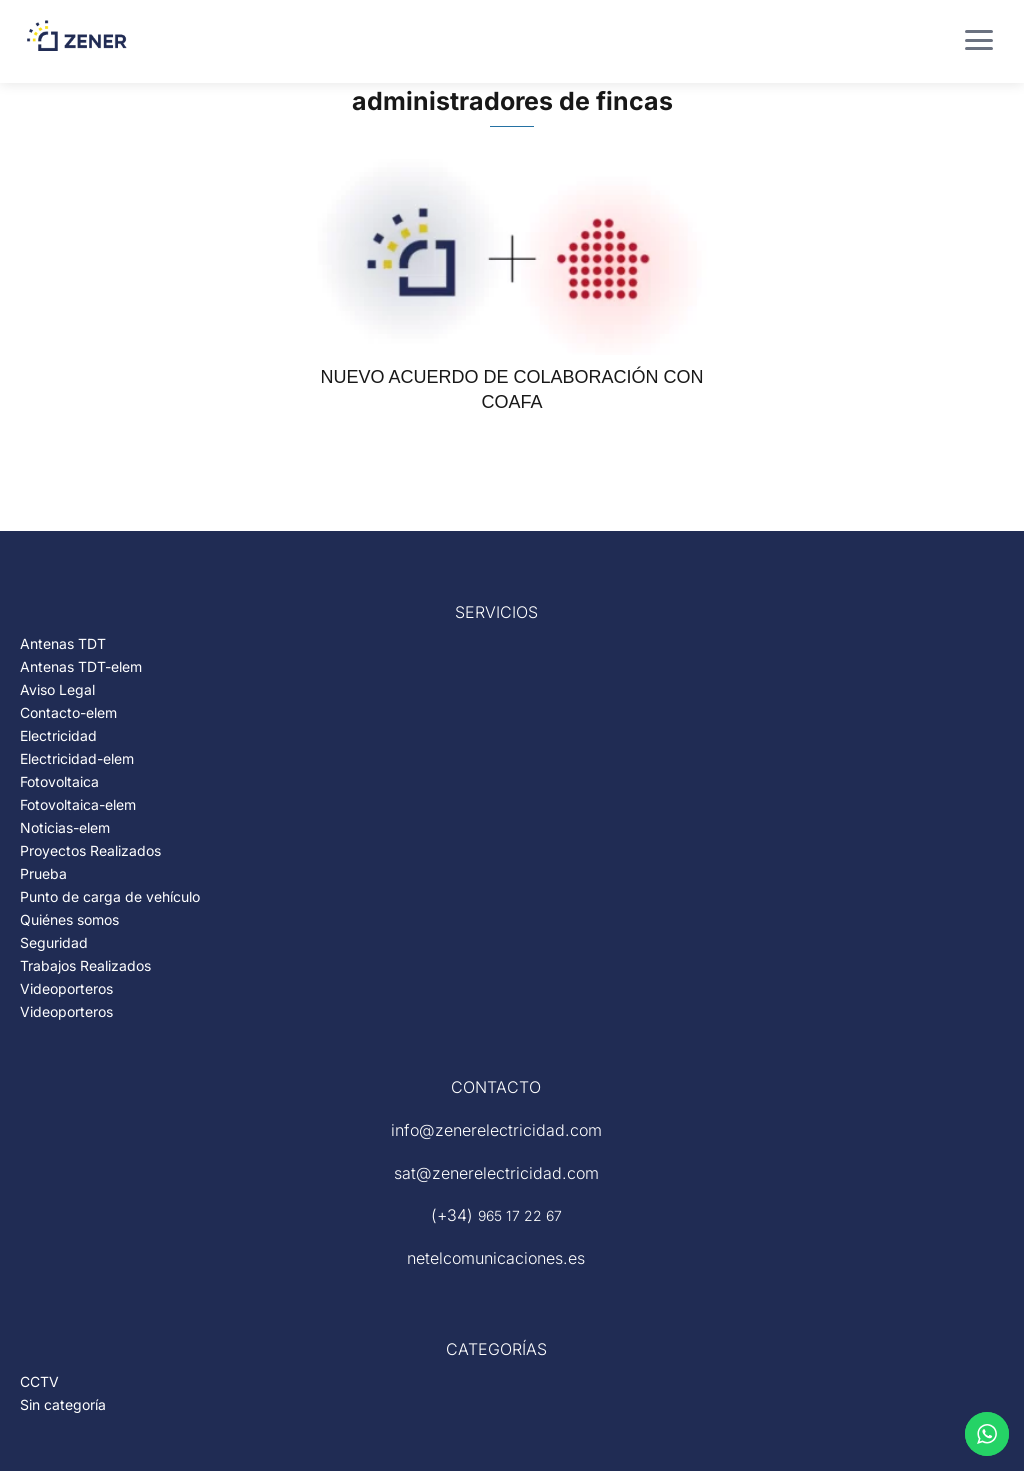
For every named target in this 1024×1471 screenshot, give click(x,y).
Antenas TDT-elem (81, 666)
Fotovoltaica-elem (78, 804)
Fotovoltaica (59, 781)
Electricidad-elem (77, 758)
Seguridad (54, 942)
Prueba (43, 873)
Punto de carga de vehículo (110, 896)
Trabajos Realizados (85, 965)
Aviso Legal (57, 689)
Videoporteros (66, 988)
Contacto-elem (68, 712)
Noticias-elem (65, 827)
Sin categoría (63, 1404)
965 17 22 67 (520, 1215)
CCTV (39, 1381)
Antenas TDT (63, 643)
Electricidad (58, 735)
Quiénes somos (69, 919)
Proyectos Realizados (90, 850)
